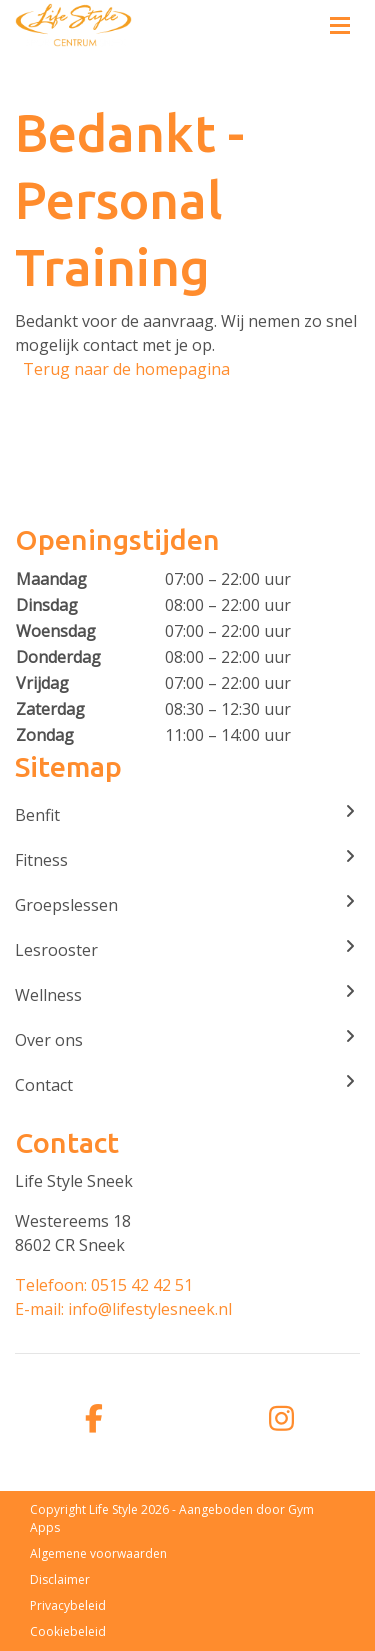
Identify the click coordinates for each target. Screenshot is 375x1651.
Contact (187, 1084)
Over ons (187, 1039)
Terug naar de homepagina (126, 369)
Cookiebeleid (68, 1631)
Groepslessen (187, 904)
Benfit (187, 814)
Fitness (187, 859)
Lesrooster (187, 949)
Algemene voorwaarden (98, 1553)
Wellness (187, 994)
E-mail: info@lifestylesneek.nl (123, 1309)
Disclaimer (60, 1579)
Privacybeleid (68, 1605)
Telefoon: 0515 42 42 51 (104, 1285)
